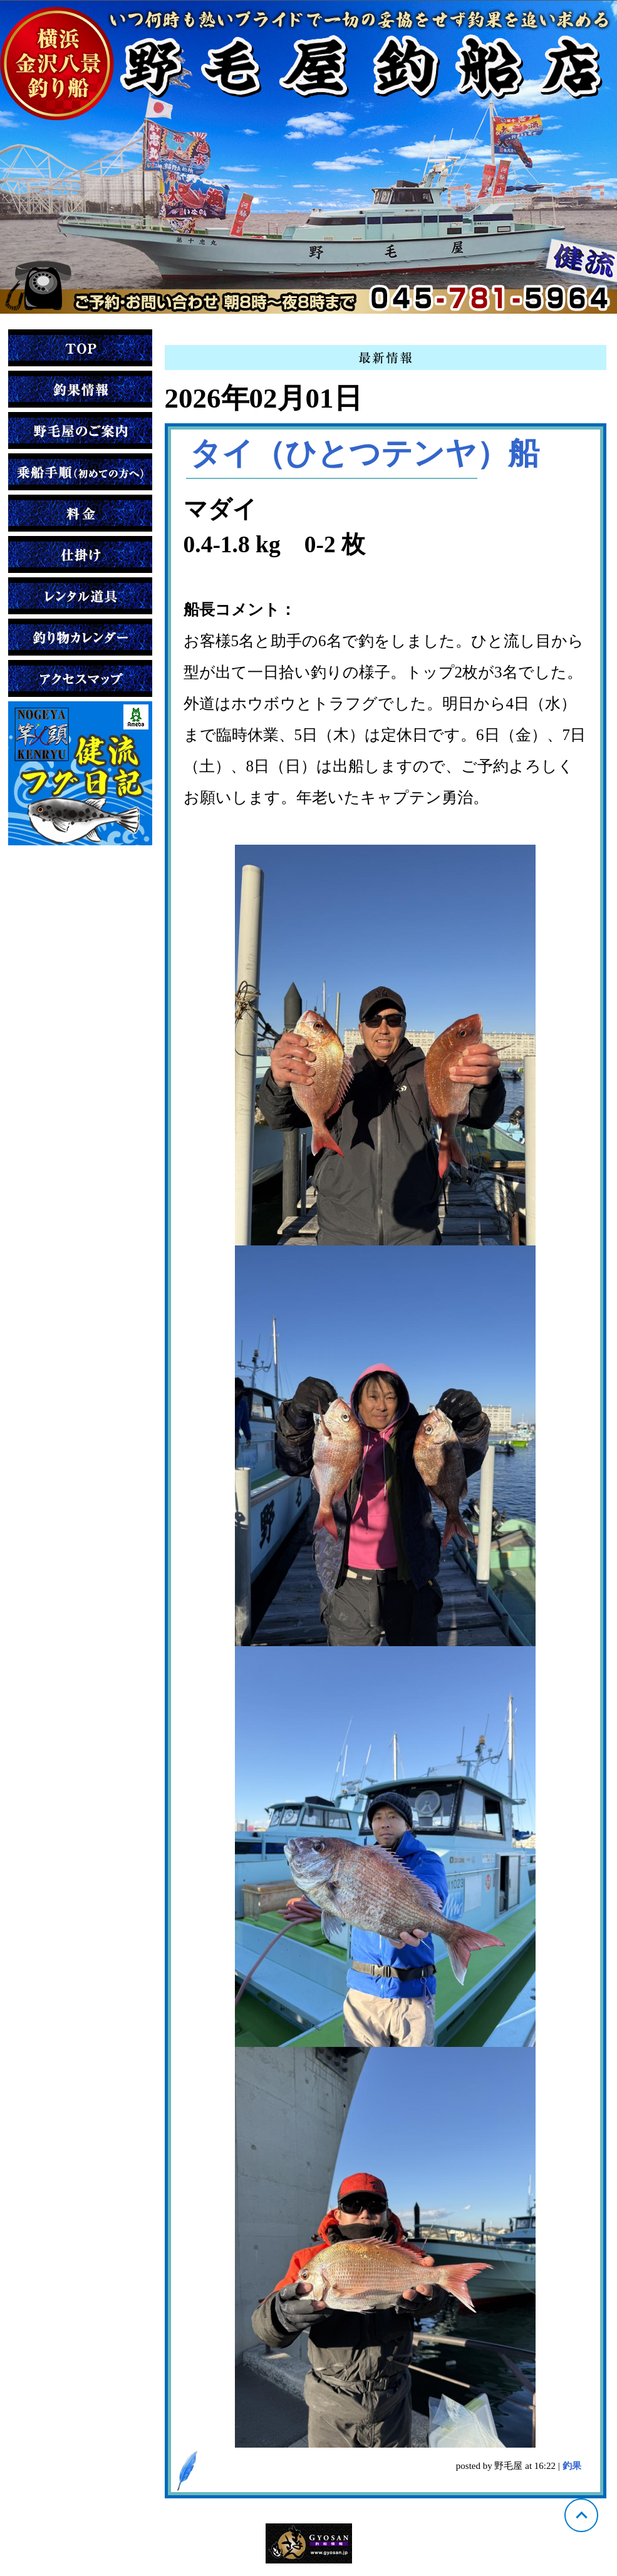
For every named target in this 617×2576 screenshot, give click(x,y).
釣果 (572, 2466)
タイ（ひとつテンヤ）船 (364, 453)
